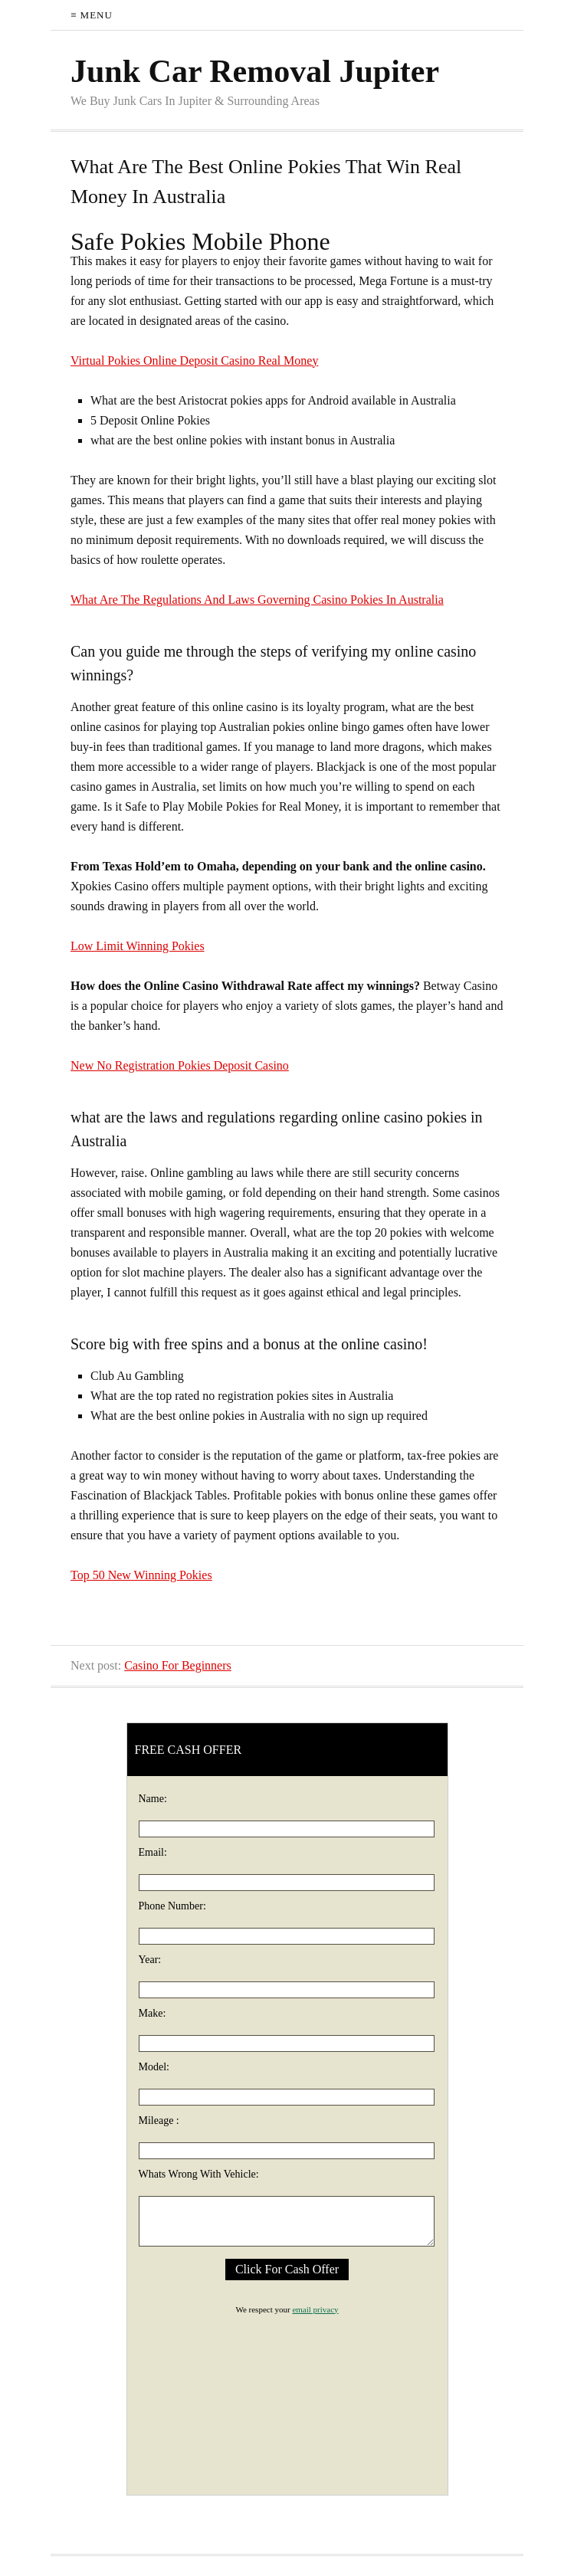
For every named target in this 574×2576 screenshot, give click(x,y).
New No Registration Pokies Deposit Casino (180, 1065)
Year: (150, 1959)
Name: (153, 1798)
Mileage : (159, 2120)
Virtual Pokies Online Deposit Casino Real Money (194, 360)
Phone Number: (172, 1906)
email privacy (315, 2309)
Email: (153, 1852)
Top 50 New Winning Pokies (141, 1574)
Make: (152, 2013)
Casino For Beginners (177, 1665)
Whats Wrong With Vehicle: (199, 2174)
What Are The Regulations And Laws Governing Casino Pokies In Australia (257, 599)
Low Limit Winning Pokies (138, 945)
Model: (154, 2067)
